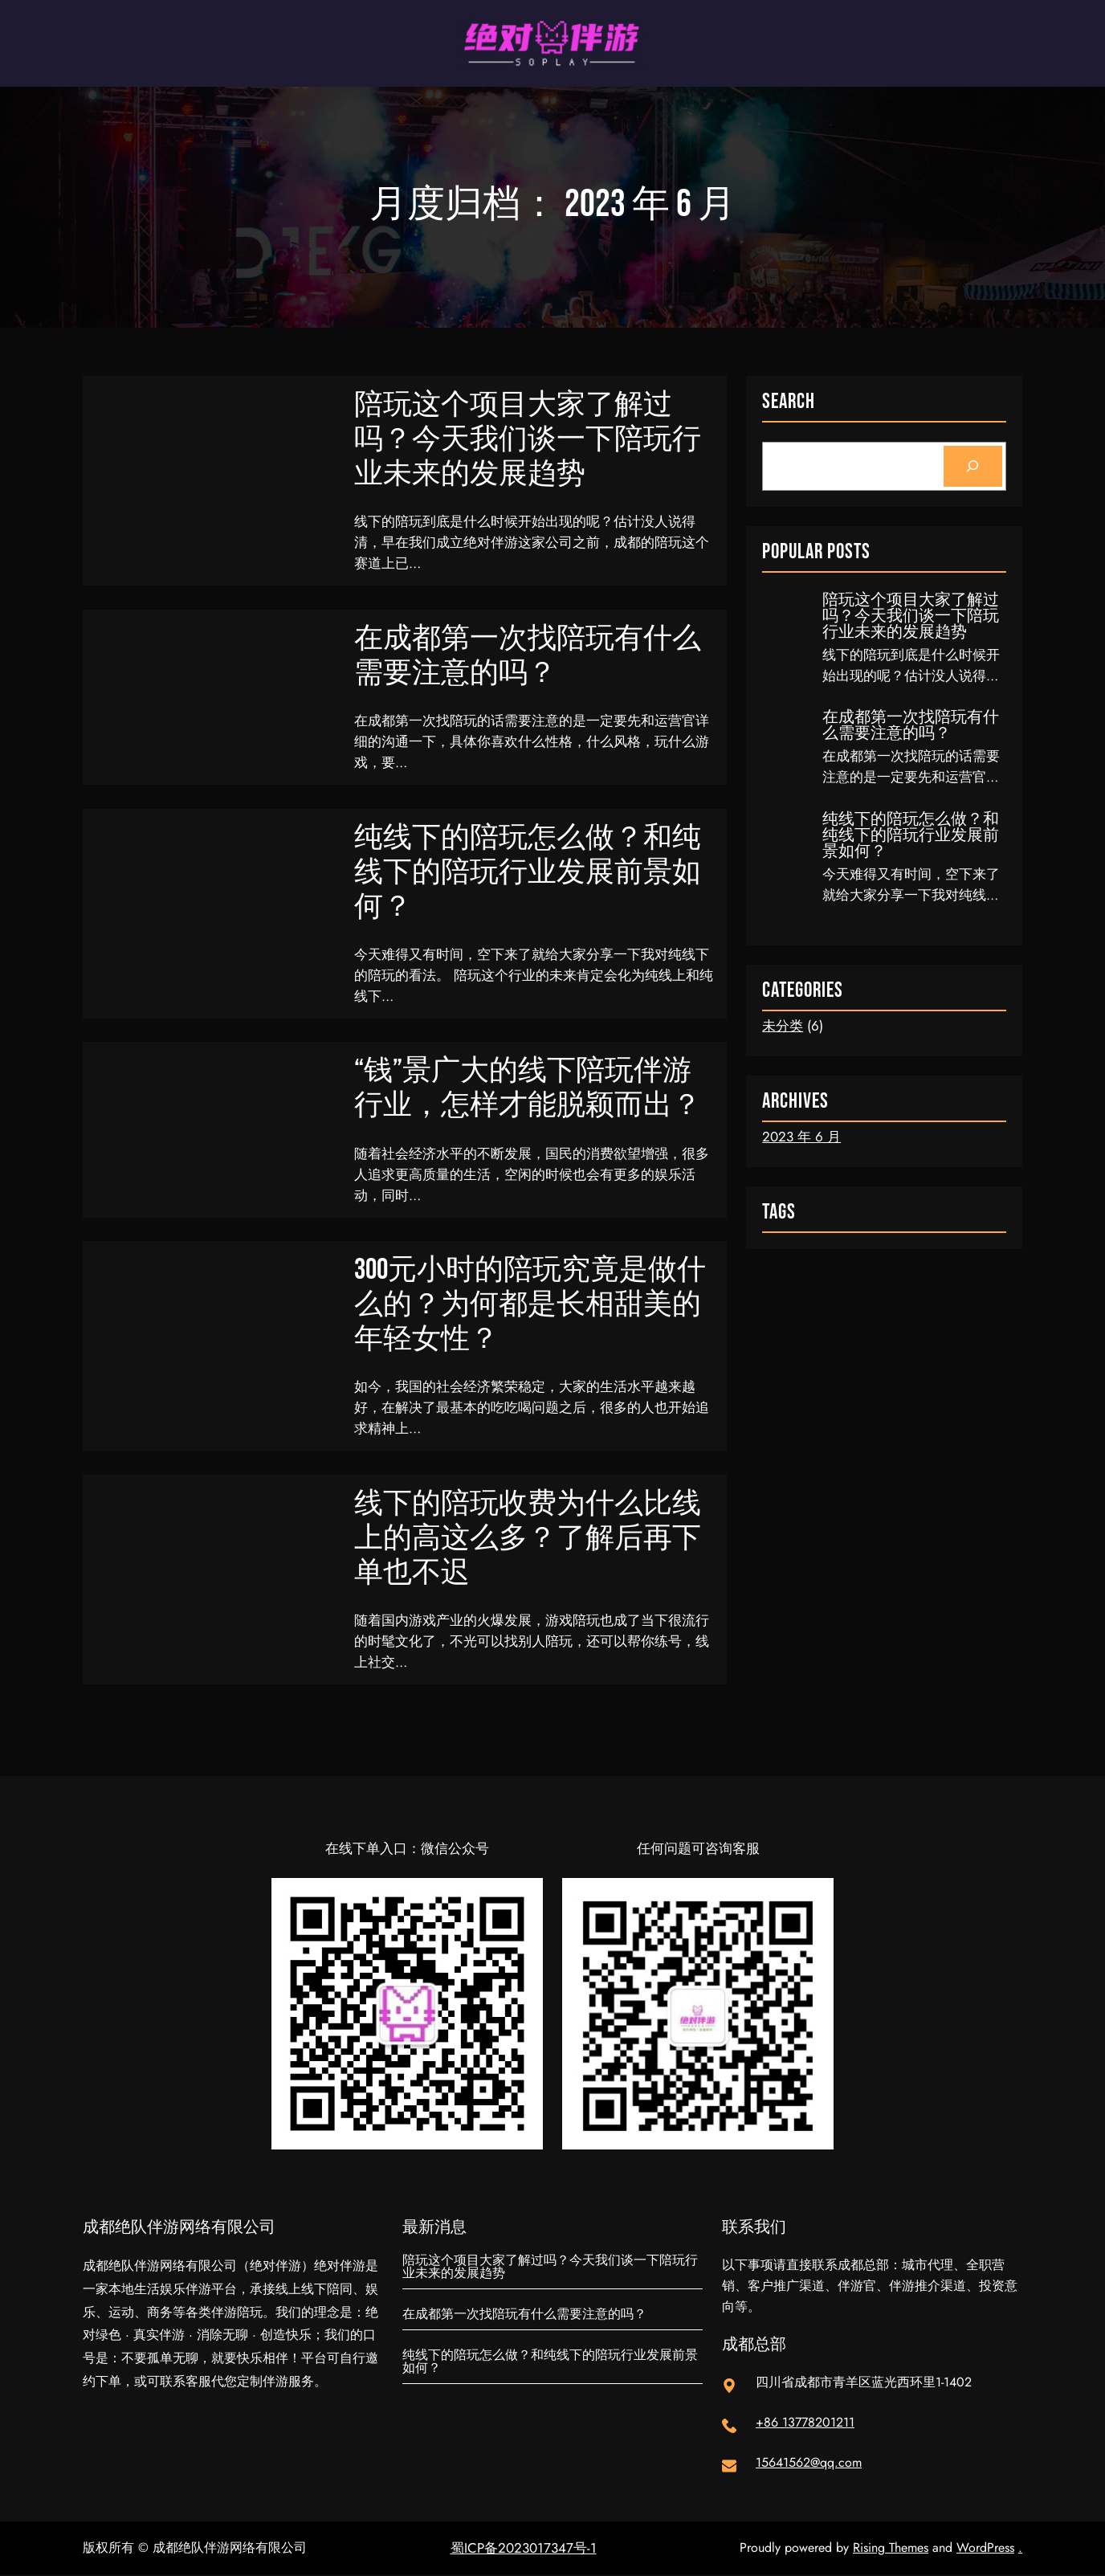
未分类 (782, 1025)
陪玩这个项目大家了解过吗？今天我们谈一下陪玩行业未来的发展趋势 (527, 440)
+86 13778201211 (805, 2424)
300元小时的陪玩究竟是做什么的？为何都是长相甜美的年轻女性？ (530, 1305)
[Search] (973, 466)
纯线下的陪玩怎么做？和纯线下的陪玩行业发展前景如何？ (527, 873)
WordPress (985, 2549)
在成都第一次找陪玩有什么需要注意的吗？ (527, 656)
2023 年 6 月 (801, 1136)
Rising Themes (890, 2549)
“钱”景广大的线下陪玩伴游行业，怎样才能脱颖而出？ (527, 1089)
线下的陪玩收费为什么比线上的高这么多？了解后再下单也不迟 (527, 1539)
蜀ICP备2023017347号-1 (524, 2549)
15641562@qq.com (809, 2464)
